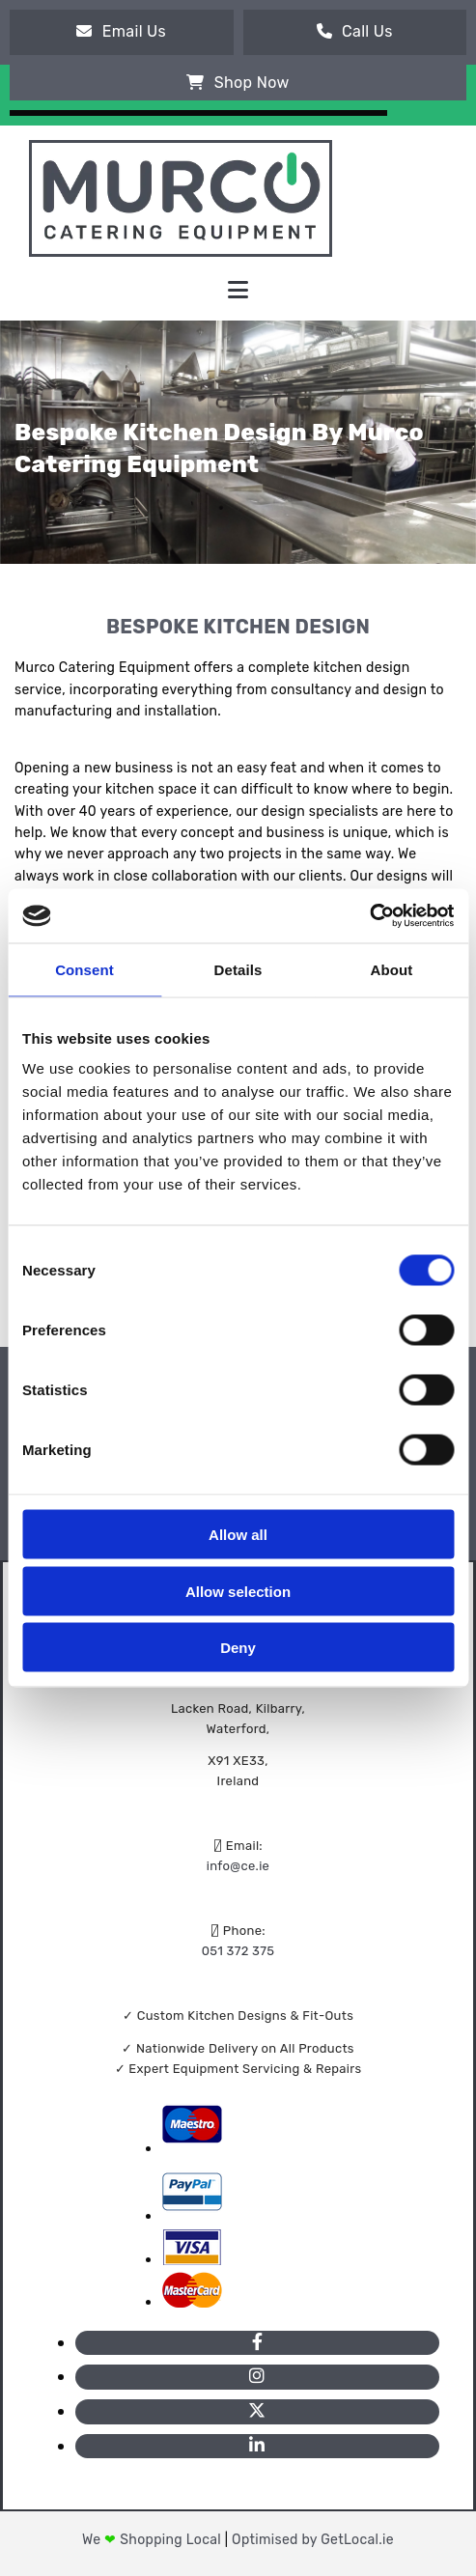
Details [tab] (238, 969)
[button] (122, 32)
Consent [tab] (84, 969)
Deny (238, 1647)
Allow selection (238, 1590)
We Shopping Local (153, 2540)
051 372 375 (238, 1951)
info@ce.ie (238, 1866)
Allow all (238, 1534)
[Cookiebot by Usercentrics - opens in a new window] (369, 916)
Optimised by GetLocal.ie (313, 2540)
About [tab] (392, 969)
